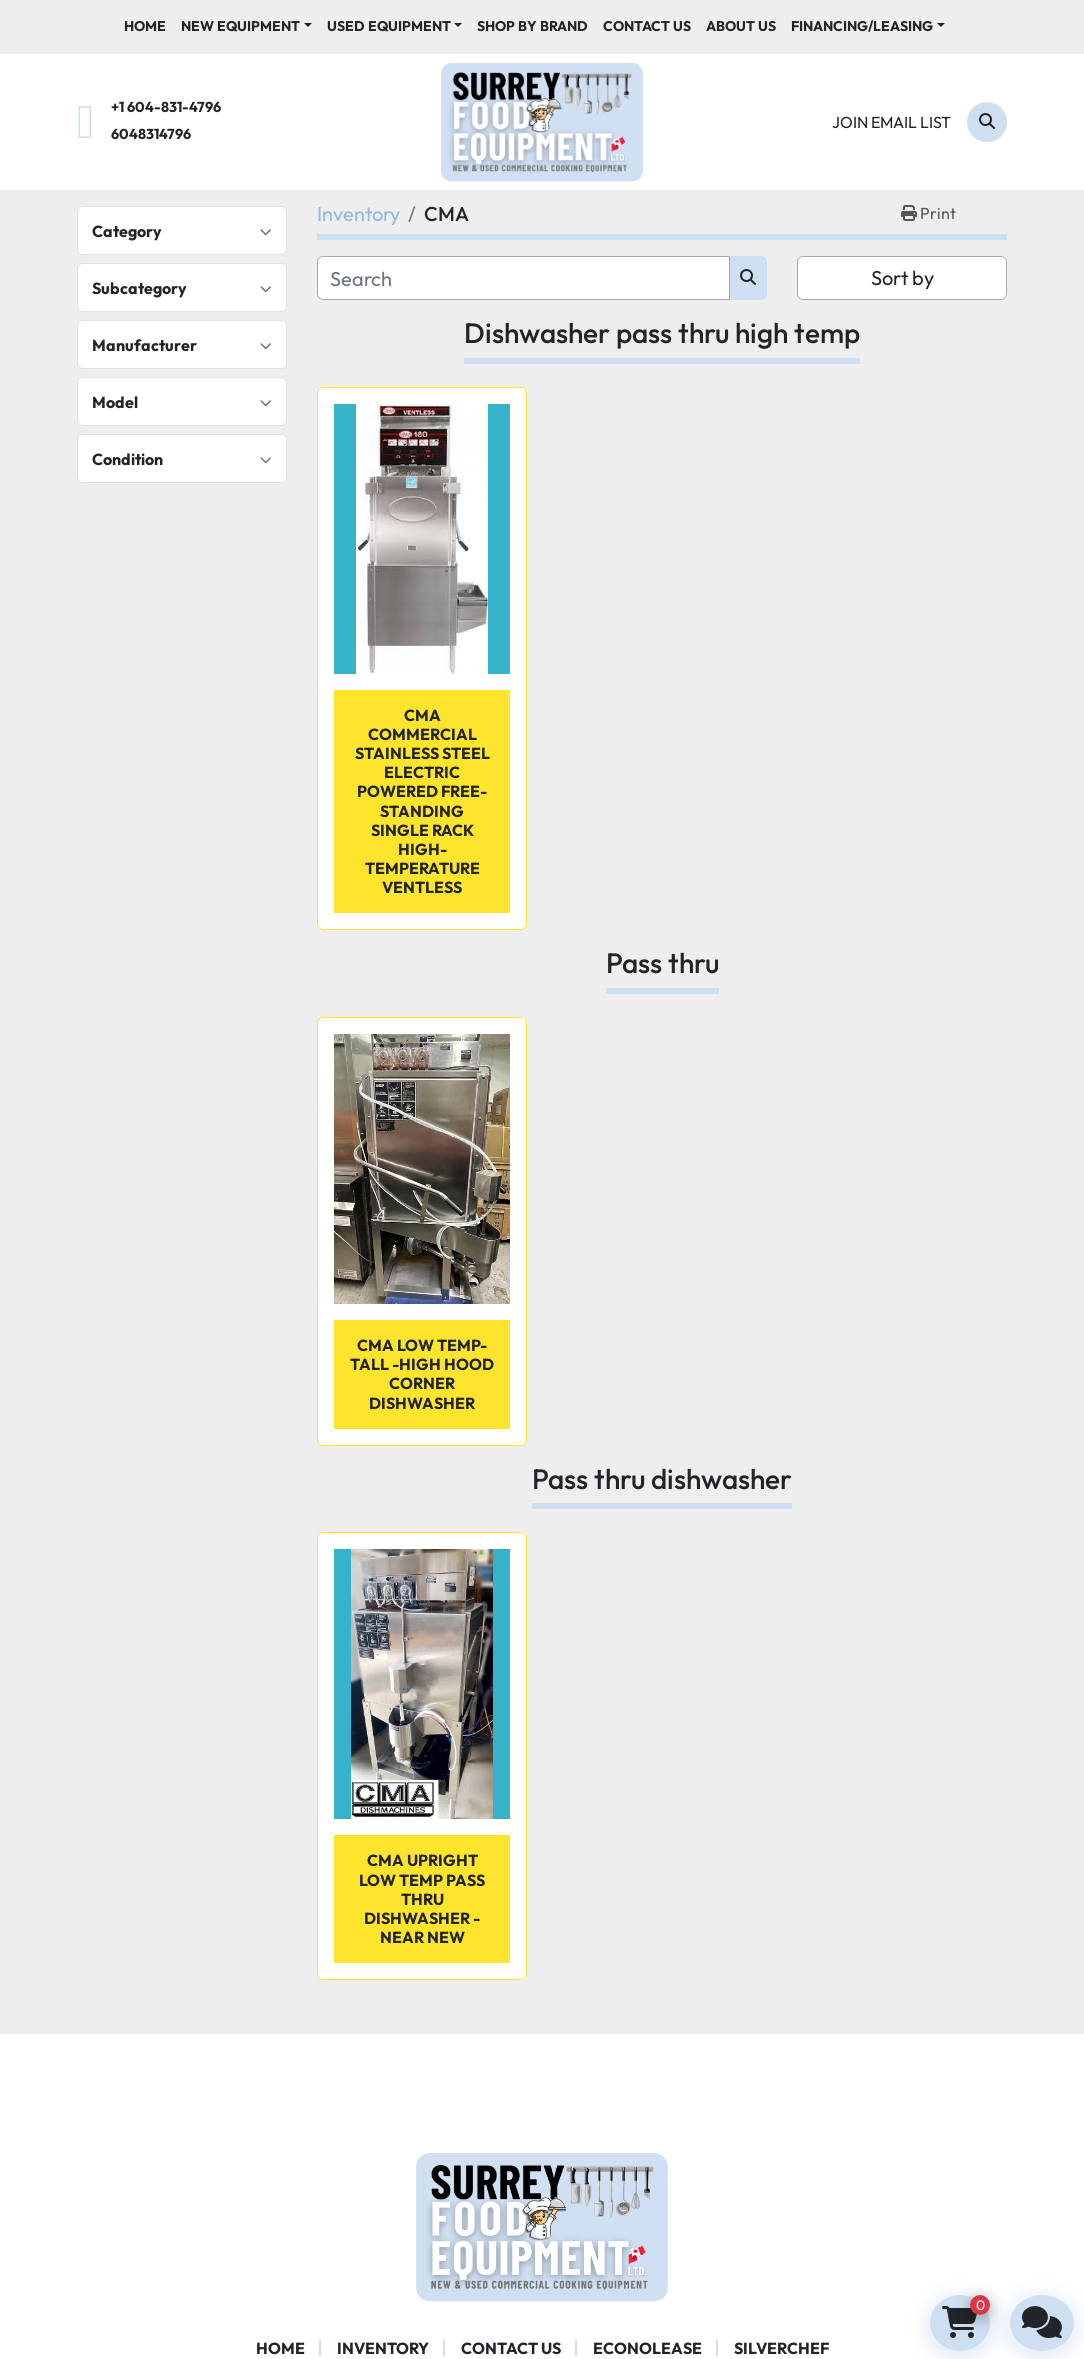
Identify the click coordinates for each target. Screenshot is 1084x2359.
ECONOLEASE (647, 2348)
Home (145, 26)
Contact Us (647, 26)
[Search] (987, 122)
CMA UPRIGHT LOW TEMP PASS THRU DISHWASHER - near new (422, 1898)
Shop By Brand (532, 26)
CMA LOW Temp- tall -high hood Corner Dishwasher (422, 1374)
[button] (246, 26)
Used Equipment (389, 26)
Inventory (383, 2348)
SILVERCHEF (781, 2348)
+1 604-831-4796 (166, 107)
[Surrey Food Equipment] (542, 2225)
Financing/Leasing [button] (862, 26)
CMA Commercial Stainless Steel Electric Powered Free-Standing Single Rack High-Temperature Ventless (422, 801)
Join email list (891, 122)
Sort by (902, 277)
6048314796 (151, 134)
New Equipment (240, 26)
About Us (741, 26)
